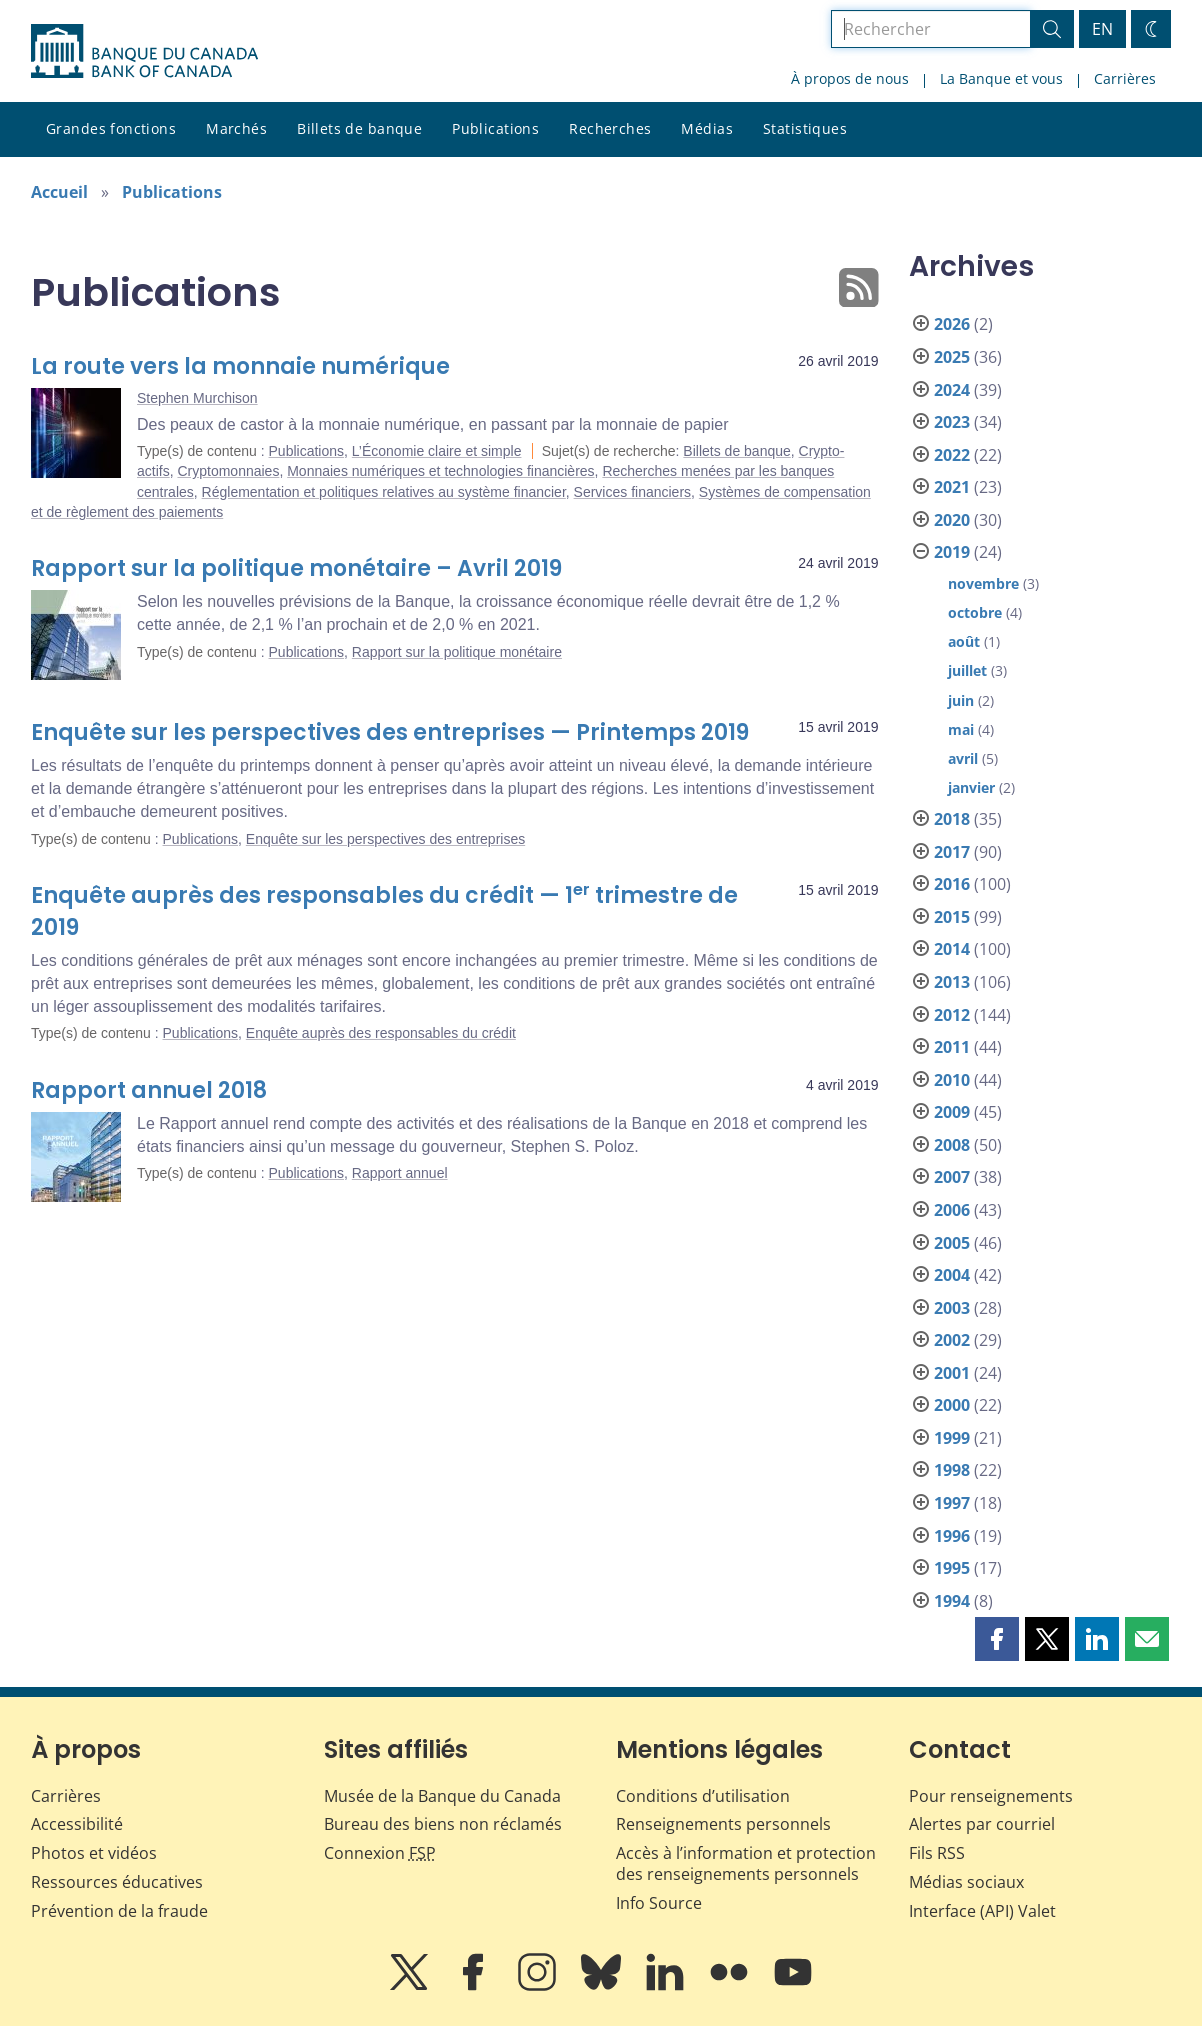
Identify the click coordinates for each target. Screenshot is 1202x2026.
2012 (952, 1015)
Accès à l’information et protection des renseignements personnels (746, 1863)
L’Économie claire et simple (437, 451)
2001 (952, 1373)
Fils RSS (937, 1853)
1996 (952, 1536)
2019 (952, 552)
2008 (952, 1145)
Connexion (380, 1853)
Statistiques (805, 128)
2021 (952, 487)
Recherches (610, 128)
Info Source (659, 1903)
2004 (952, 1275)
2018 (952, 819)
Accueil (59, 192)
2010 (952, 1080)
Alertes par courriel (982, 1824)
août (964, 641)
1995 (952, 1568)
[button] (997, 1639)
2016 (952, 884)
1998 (952, 1470)
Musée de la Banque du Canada (442, 1796)
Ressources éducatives (117, 1882)
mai (961, 729)
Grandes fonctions (111, 128)
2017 (952, 852)
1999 (952, 1438)
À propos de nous (850, 78)
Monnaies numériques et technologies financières (440, 471)
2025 (952, 357)
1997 (952, 1503)
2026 (952, 324)
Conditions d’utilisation (703, 1796)
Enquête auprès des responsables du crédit (381, 1033)
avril (963, 758)
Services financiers (633, 492)
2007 (952, 1177)
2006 (952, 1210)
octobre (975, 612)
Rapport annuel (400, 1173)
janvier (971, 787)
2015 (952, 917)
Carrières (1125, 78)
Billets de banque (359, 128)
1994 (952, 1601)
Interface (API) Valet (982, 1911)
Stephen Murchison (197, 398)
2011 (952, 1047)
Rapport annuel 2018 (149, 1090)
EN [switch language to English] (1102, 29)
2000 (952, 1405)
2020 (952, 520)
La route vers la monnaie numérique (240, 366)
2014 (952, 949)
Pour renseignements (991, 1796)
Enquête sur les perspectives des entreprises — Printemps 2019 (390, 732)
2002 (952, 1340)
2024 (952, 390)
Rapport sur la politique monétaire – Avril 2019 (296, 568)
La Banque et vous (1001, 78)
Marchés (236, 128)
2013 (952, 982)
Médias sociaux (966, 1882)
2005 (952, 1243)
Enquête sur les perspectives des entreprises (385, 839)
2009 (952, 1112)
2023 (952, 422)
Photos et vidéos (94, 1853)
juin (961, 700)
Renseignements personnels (723, 1824)
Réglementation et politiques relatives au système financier (384, 492)
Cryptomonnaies (228, 471)
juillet (967, 670)
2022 (952, 455)
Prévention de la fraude (119, 1911)
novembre (983, 583)
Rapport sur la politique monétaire (457, 652)
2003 (952, 1308)
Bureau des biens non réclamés (443, 1824)
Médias (707, 128)
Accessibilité (77, 1824)
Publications (495, 128)
